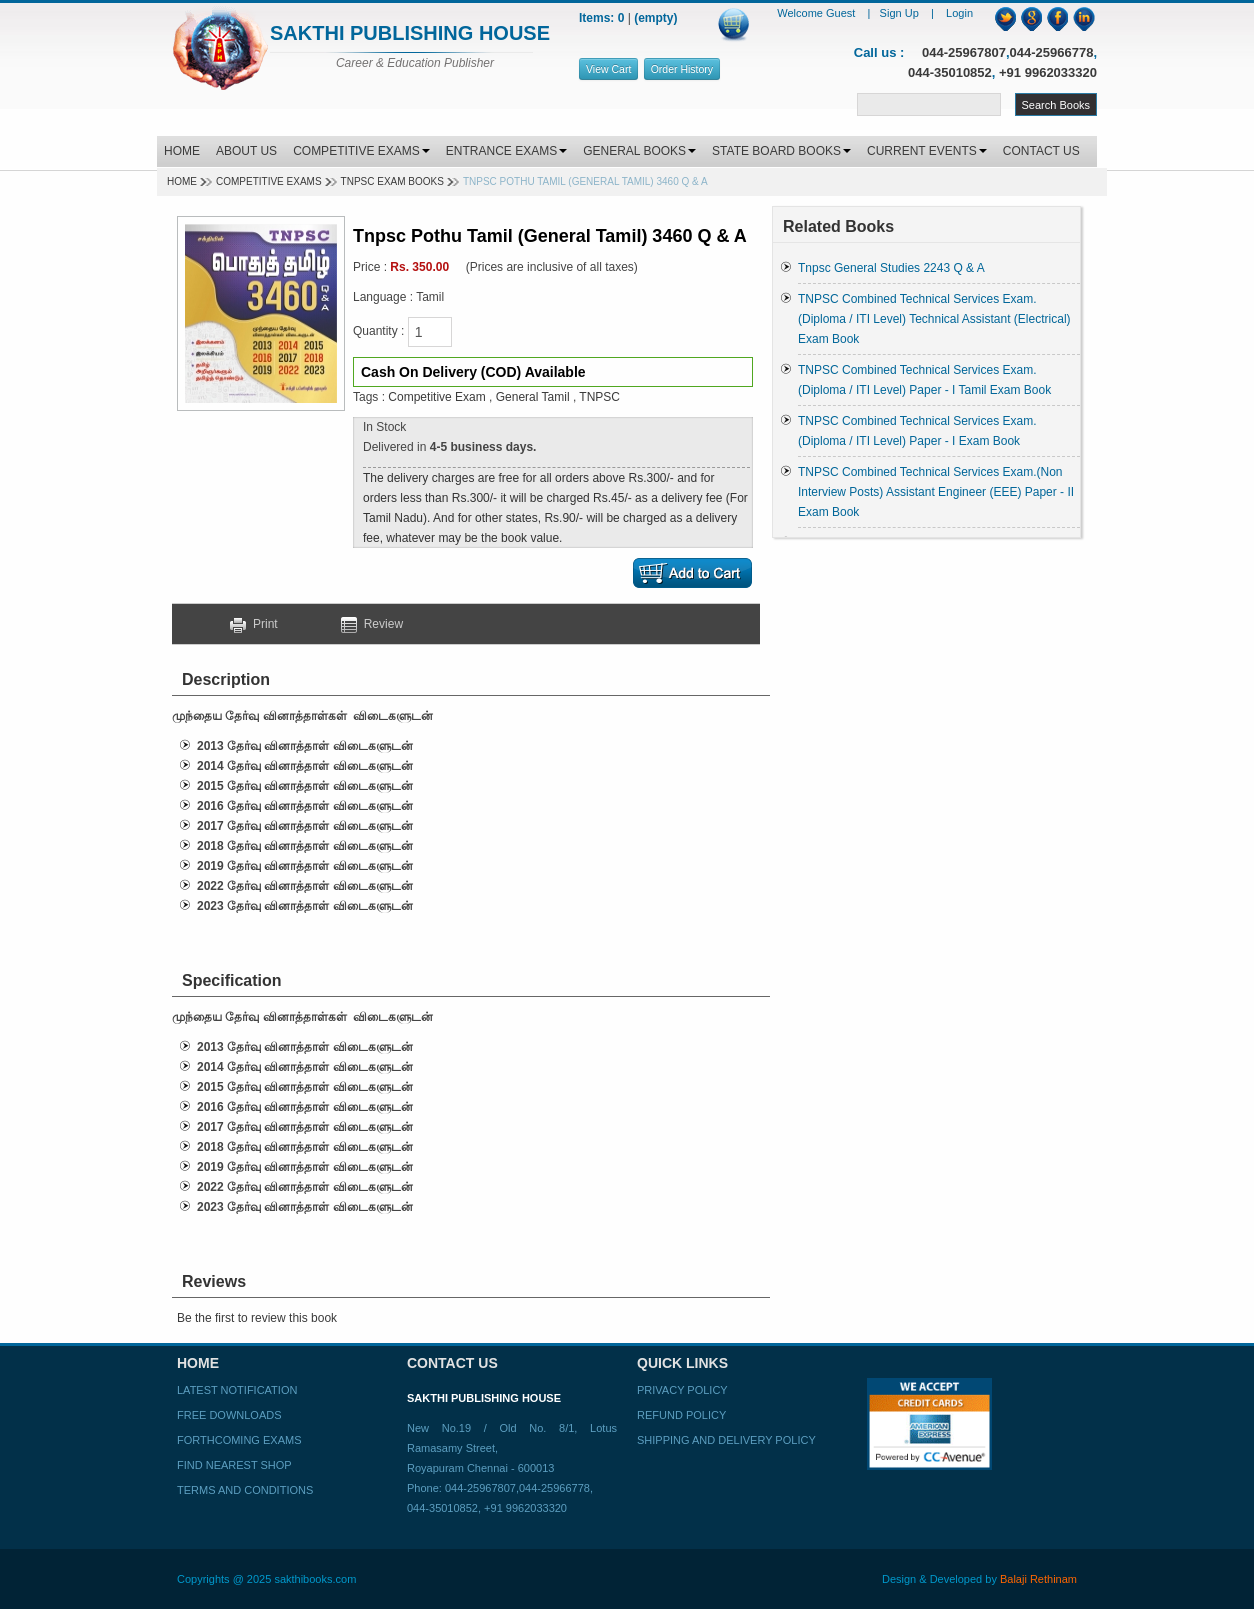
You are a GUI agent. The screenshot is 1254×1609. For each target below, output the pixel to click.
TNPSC (599, 397)
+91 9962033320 (1048, 72)
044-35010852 (950, 72)
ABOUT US (246, 151)
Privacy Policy (682, 1390)
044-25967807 (964, 52)
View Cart (608, 69)
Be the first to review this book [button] (257, 1318)
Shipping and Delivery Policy (726, 1440)
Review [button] (372, 624)
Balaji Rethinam (1038, 1579)
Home (182, 181)
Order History (682, 69)
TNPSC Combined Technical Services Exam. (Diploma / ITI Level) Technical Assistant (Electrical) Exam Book (934, 319)
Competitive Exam (436, 397)
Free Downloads (229, 1415)
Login (959, 13)
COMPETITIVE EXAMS (361, 151)
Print (261, 624)
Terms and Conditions (245, 1490)
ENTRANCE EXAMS (506, 151)
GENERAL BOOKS (639, 151)
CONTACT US (1041, 151)
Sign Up (901, 13)
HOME (182, 151)
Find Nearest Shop (234, 1465)
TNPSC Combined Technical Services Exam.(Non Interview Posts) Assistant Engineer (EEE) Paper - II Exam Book (936, 492)
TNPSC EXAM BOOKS (392, 181)
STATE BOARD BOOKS (781, 151)
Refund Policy (681, 1415)
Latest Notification (237, 1390)
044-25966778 (1052, 52)
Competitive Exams (269, 181)
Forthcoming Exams (239, 1440)
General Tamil (533, 397)
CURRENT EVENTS (927, 151)
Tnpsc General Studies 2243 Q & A (891, 268)
